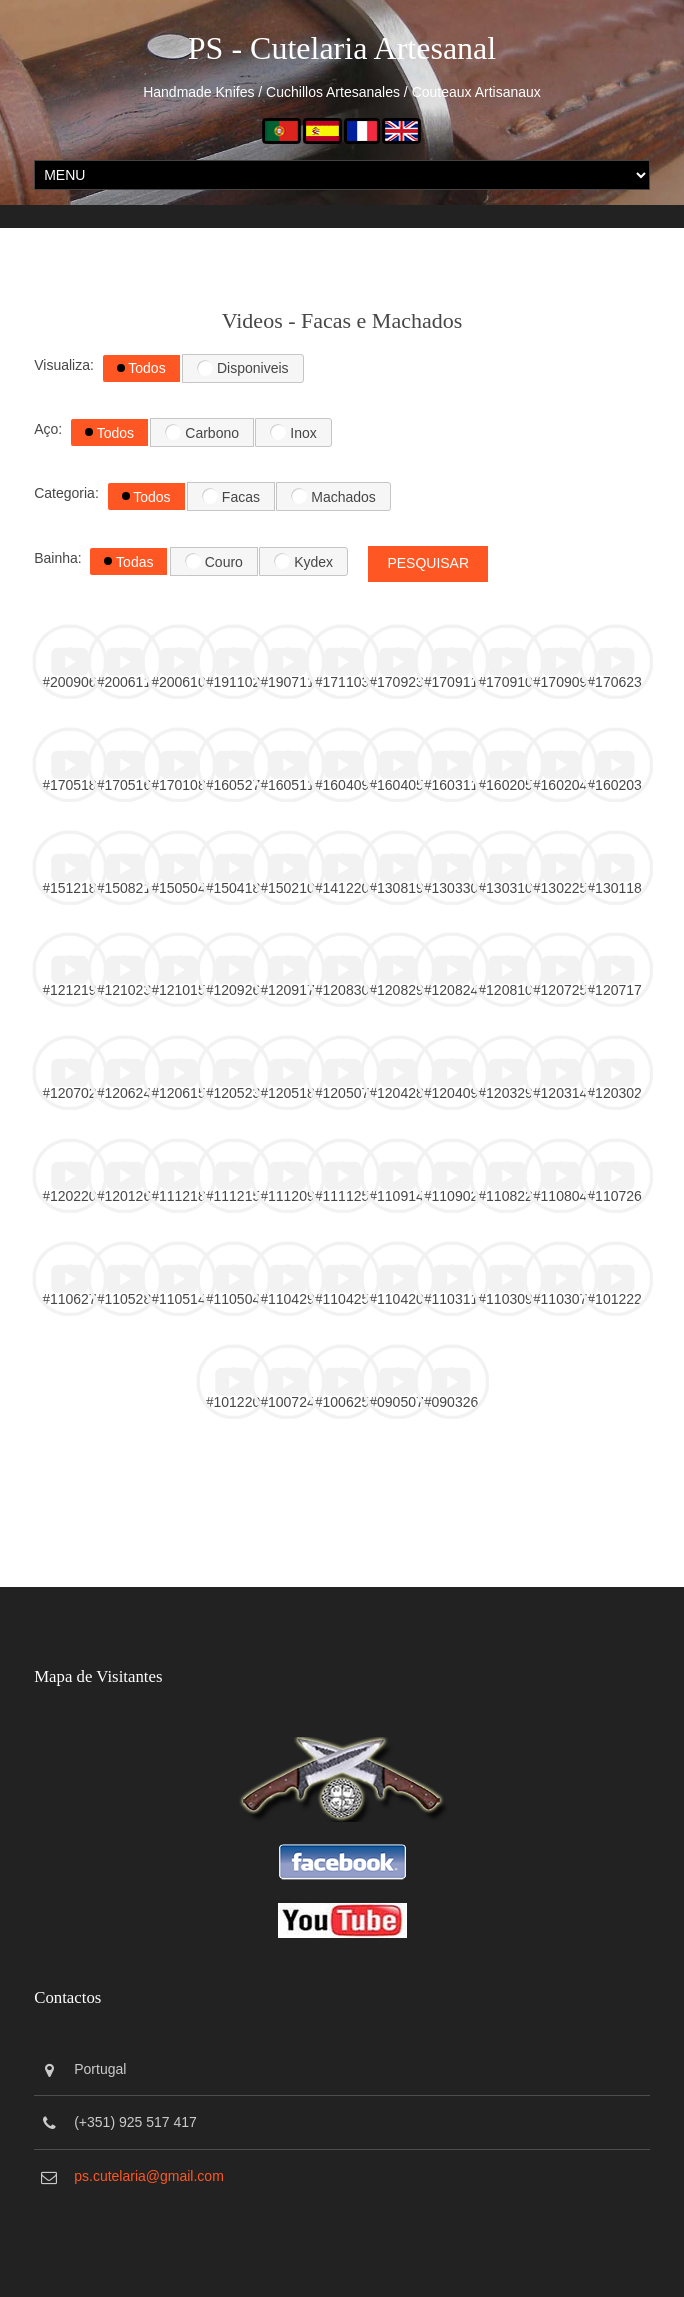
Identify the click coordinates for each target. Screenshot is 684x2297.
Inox (293, 432)
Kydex (303, 561)
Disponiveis (242, 368)
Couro (214, 561)
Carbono (202, 432)
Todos (141, 368)
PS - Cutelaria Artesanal (342, 48)
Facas (231, 496)
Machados (333, 496)
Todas (128, 562)
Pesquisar (428, 563)
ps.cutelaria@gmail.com (149, 2176)
